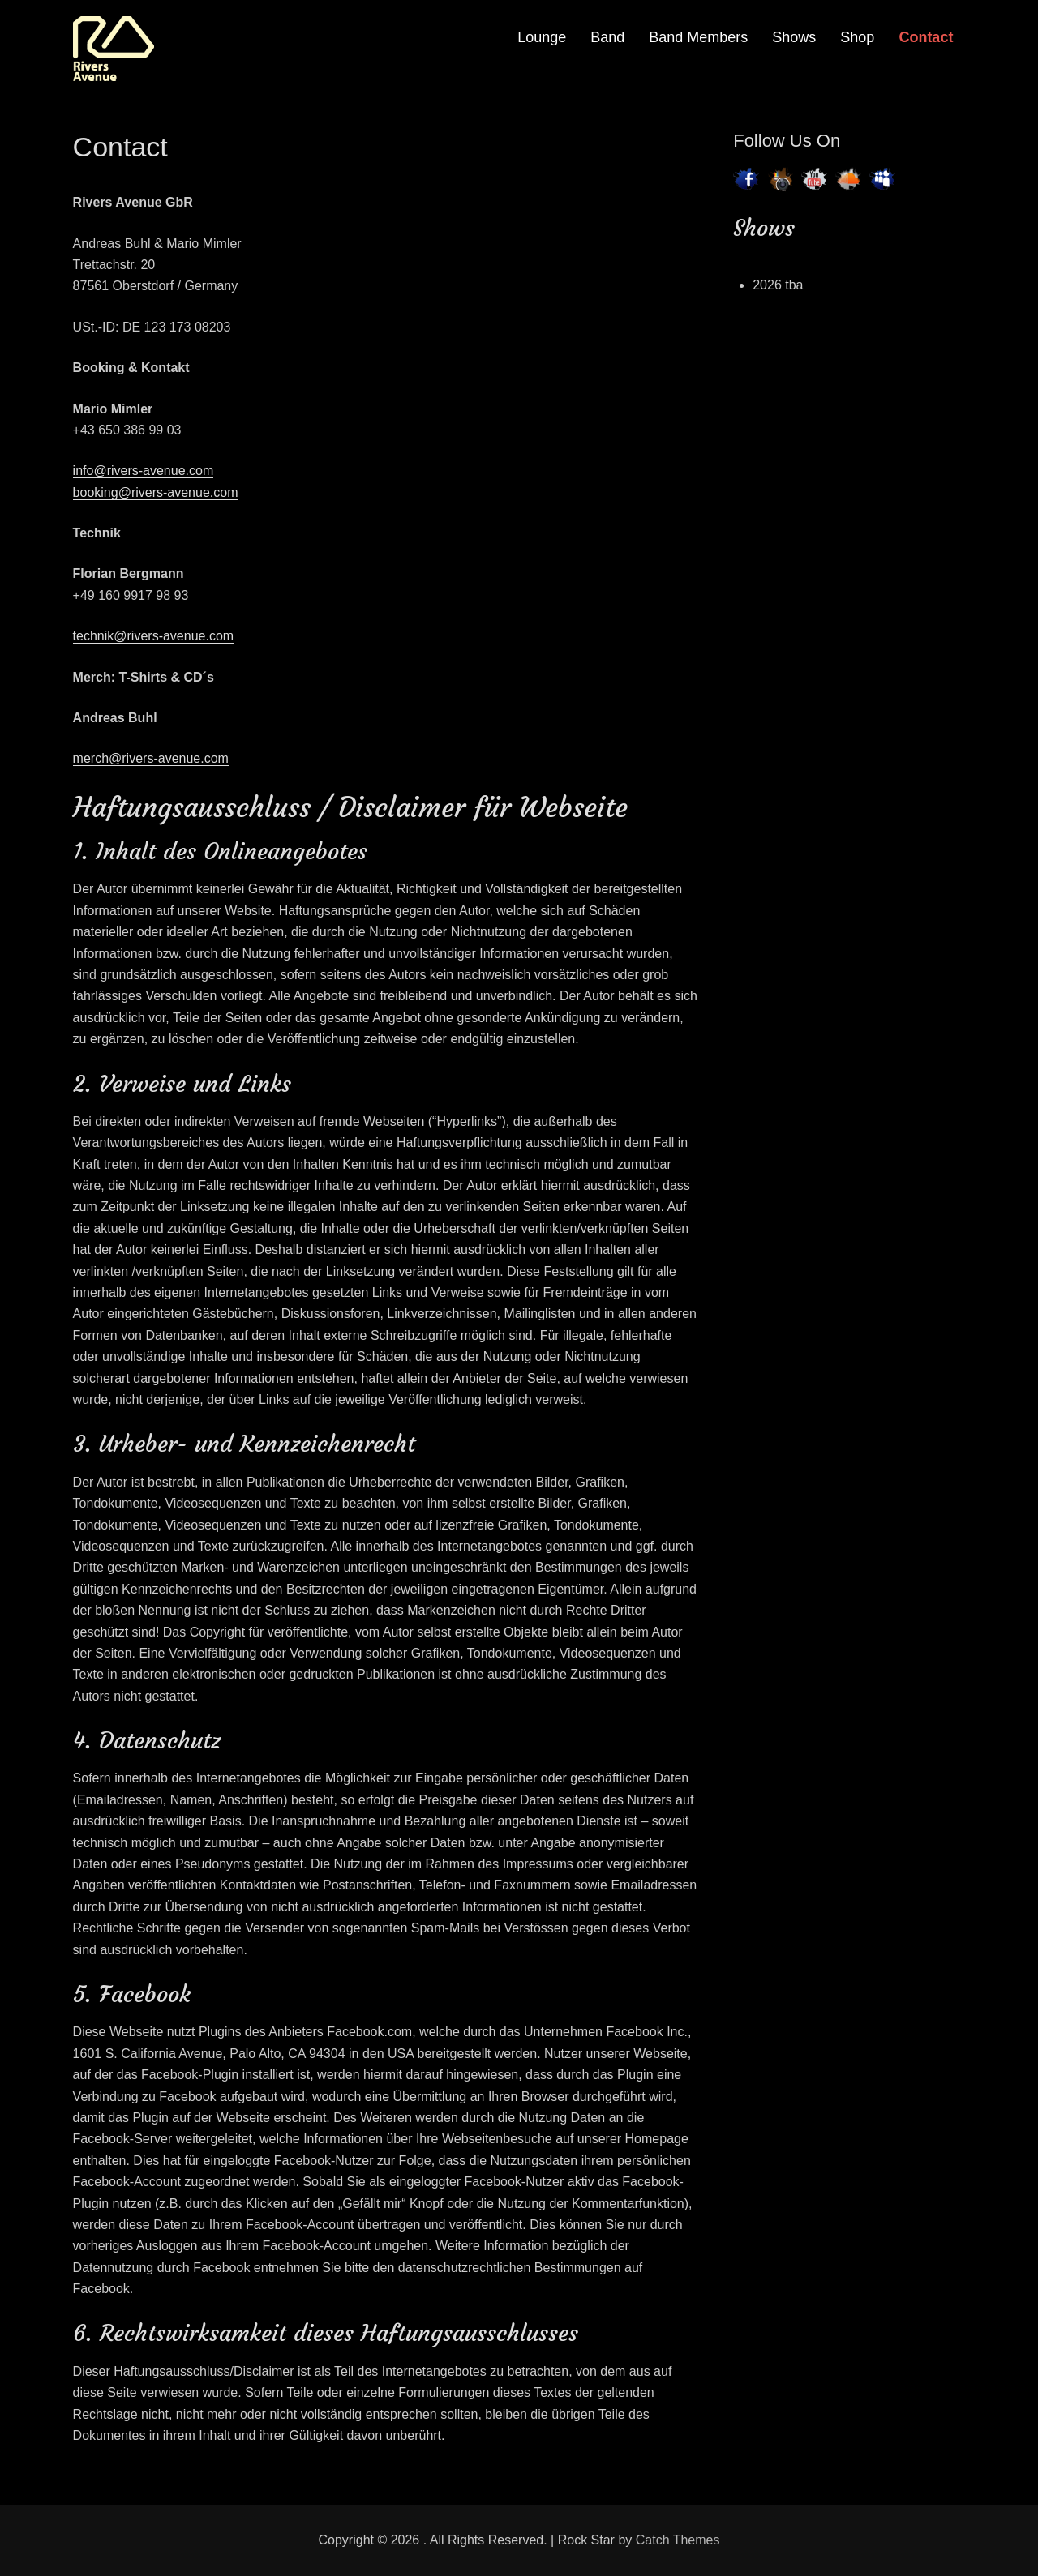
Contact (926, 37)
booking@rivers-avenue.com (155, 492)
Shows (794, 37)
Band (607, 37)
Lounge (541, 37)
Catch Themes (678, 2540)
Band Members (698, 37)
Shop (857, 37)
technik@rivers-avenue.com (153, 636)
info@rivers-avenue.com (143, 470)
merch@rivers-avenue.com (151, 758)
